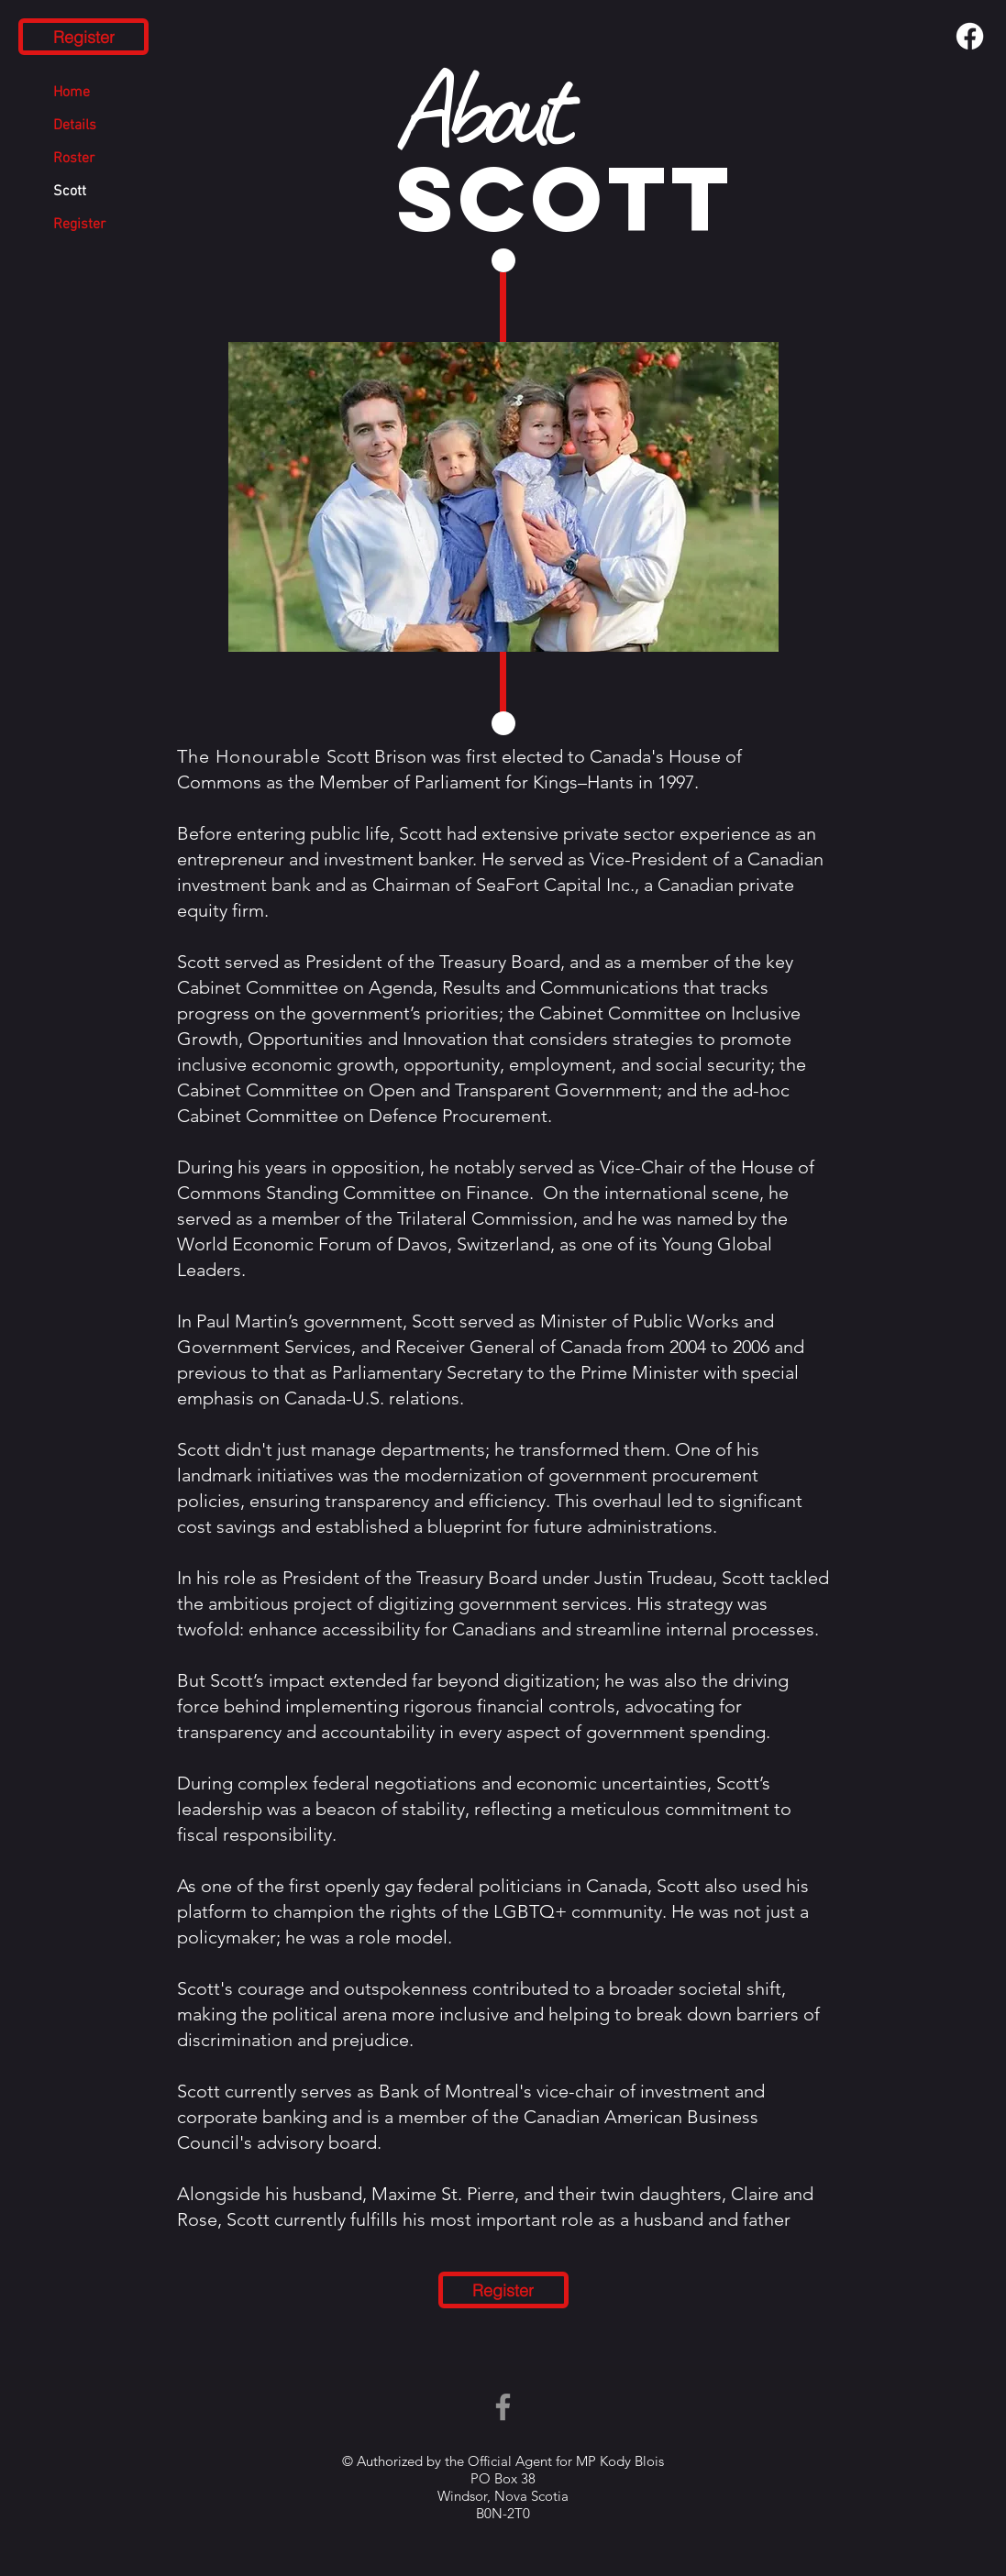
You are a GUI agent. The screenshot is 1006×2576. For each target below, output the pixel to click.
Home (71, 92)
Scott (69, 191)
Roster (73, 158)
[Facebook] (970, 36)
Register (79, 224)
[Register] (83, 36)
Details (74, 125)
